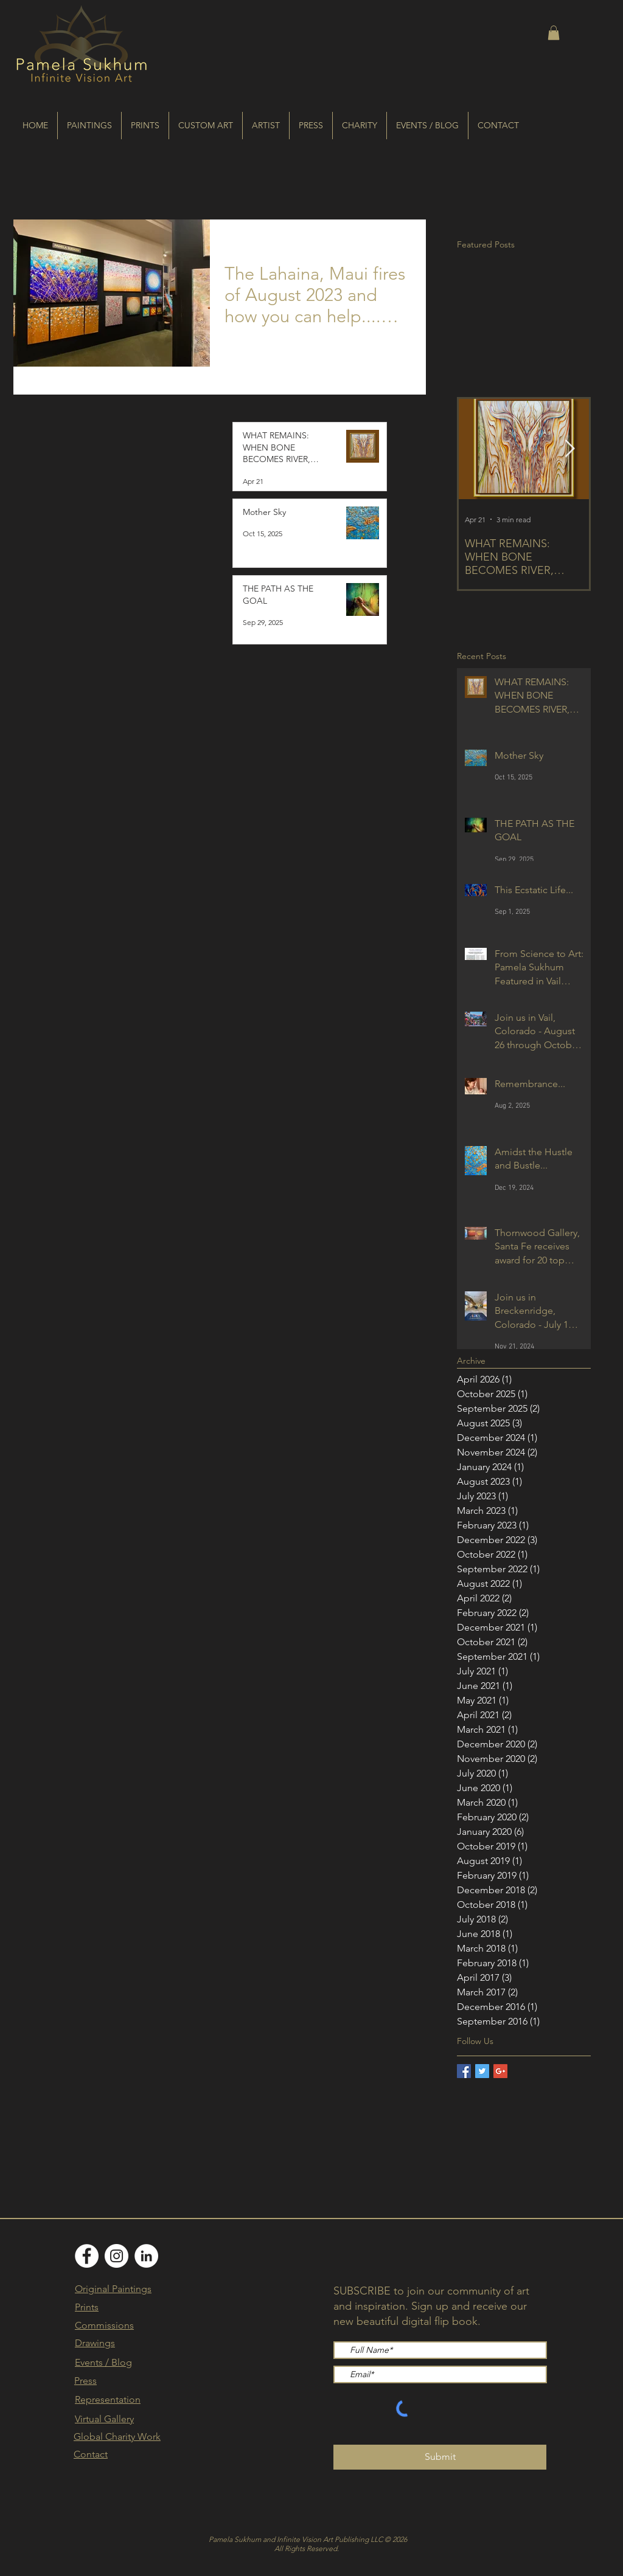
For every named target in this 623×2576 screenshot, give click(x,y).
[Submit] (439, 2457)
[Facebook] (87, 2256)
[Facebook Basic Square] (464, 2071)
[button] (554, 33)
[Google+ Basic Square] (500, 2071)
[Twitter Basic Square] (482, 2071)
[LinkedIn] (146, 2256)
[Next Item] (569, 449)
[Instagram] (116, 2256)
